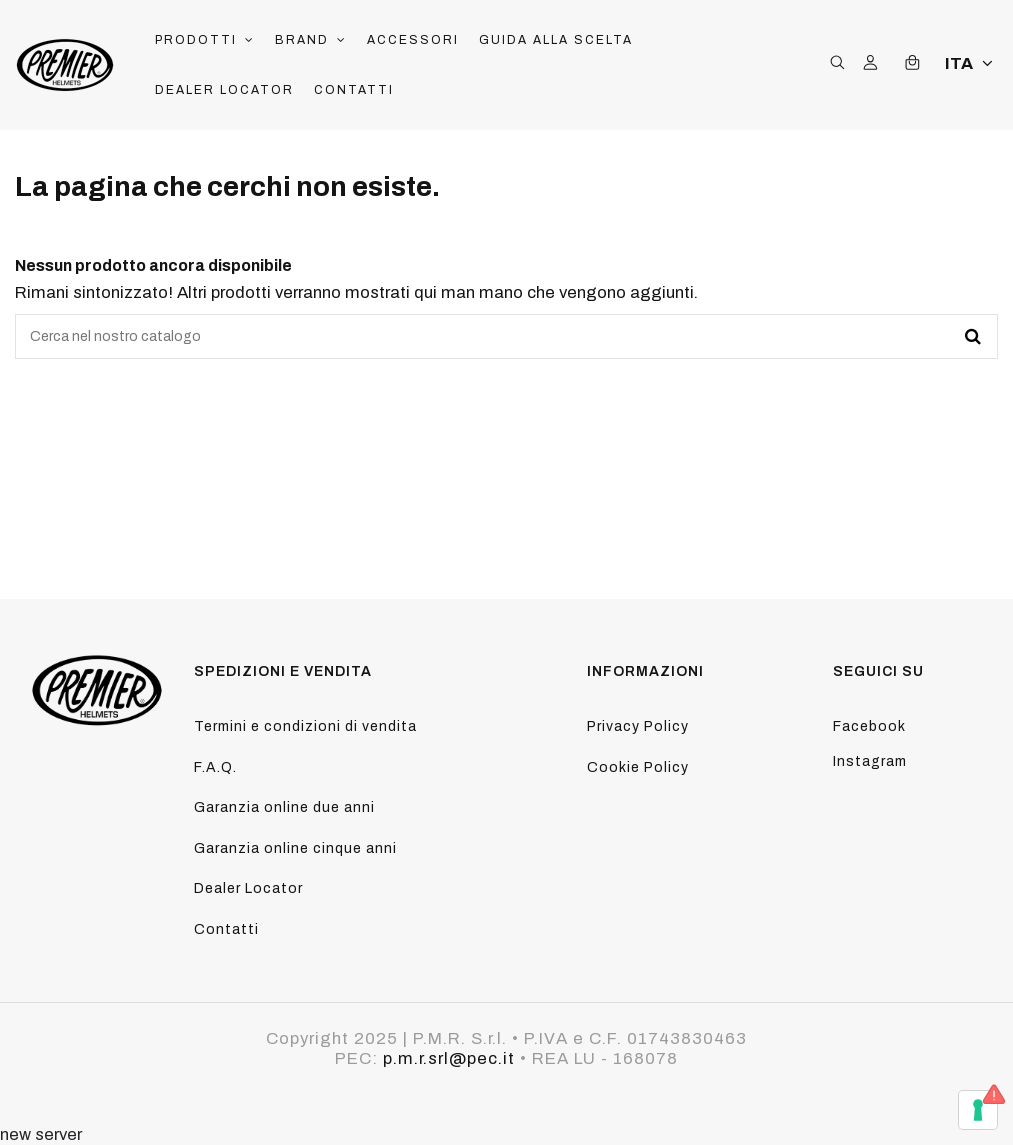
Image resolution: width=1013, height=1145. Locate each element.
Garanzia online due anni (284, 807)
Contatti (226, 929)
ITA (971, 63)
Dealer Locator (248, 888)
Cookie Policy (638, 767)
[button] (205, 40)
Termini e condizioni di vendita (305, 726)
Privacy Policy (638, 726)
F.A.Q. (215, 767)
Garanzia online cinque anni (295, 848)
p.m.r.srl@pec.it (449, 1058)
